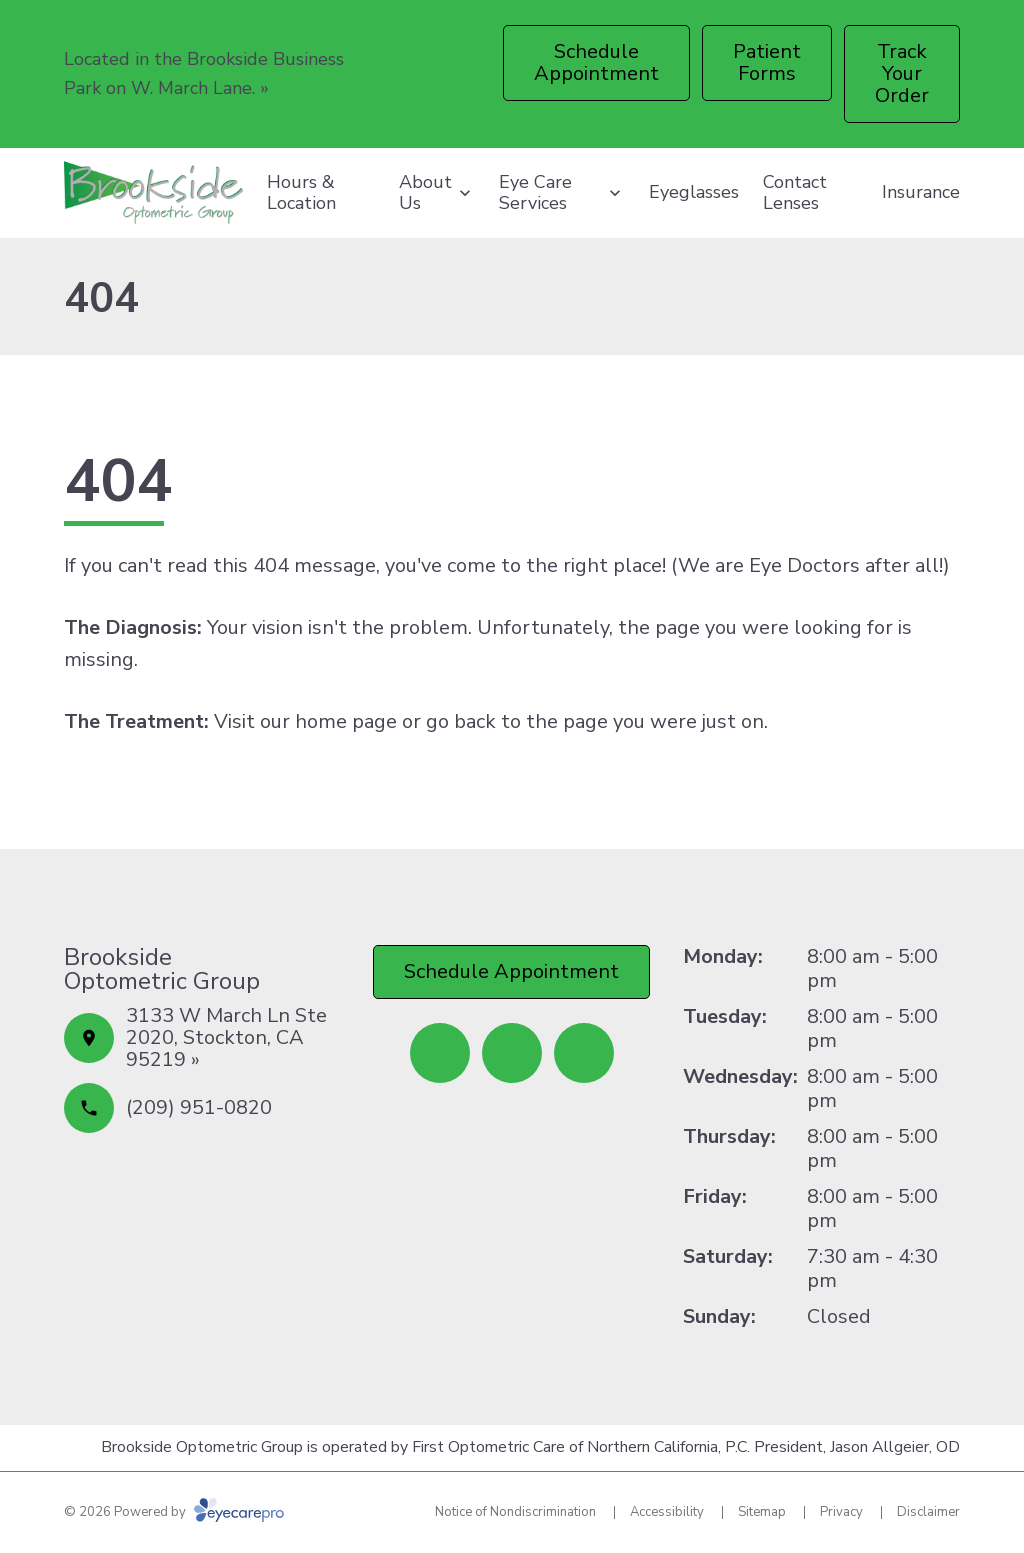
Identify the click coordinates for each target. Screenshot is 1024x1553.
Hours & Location (301, 193)
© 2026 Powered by (174, 1512)
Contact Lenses (795, 193)
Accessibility (667, 1512)
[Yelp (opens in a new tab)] (512, 1053)
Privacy (841, 1512)
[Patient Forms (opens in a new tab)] (767, 63)
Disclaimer (928, 1512)
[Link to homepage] (153, 193)
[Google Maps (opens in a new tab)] (584, 1053)
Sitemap (762, 1512)
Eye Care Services (535, 193)
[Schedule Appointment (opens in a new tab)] (596, 63)
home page (346, 721)
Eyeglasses (694, 192)
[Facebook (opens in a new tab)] (440, 1053)
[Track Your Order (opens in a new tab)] (902, 74)
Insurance (921, 192)
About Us (425, 193)
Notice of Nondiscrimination (515, 1512)
